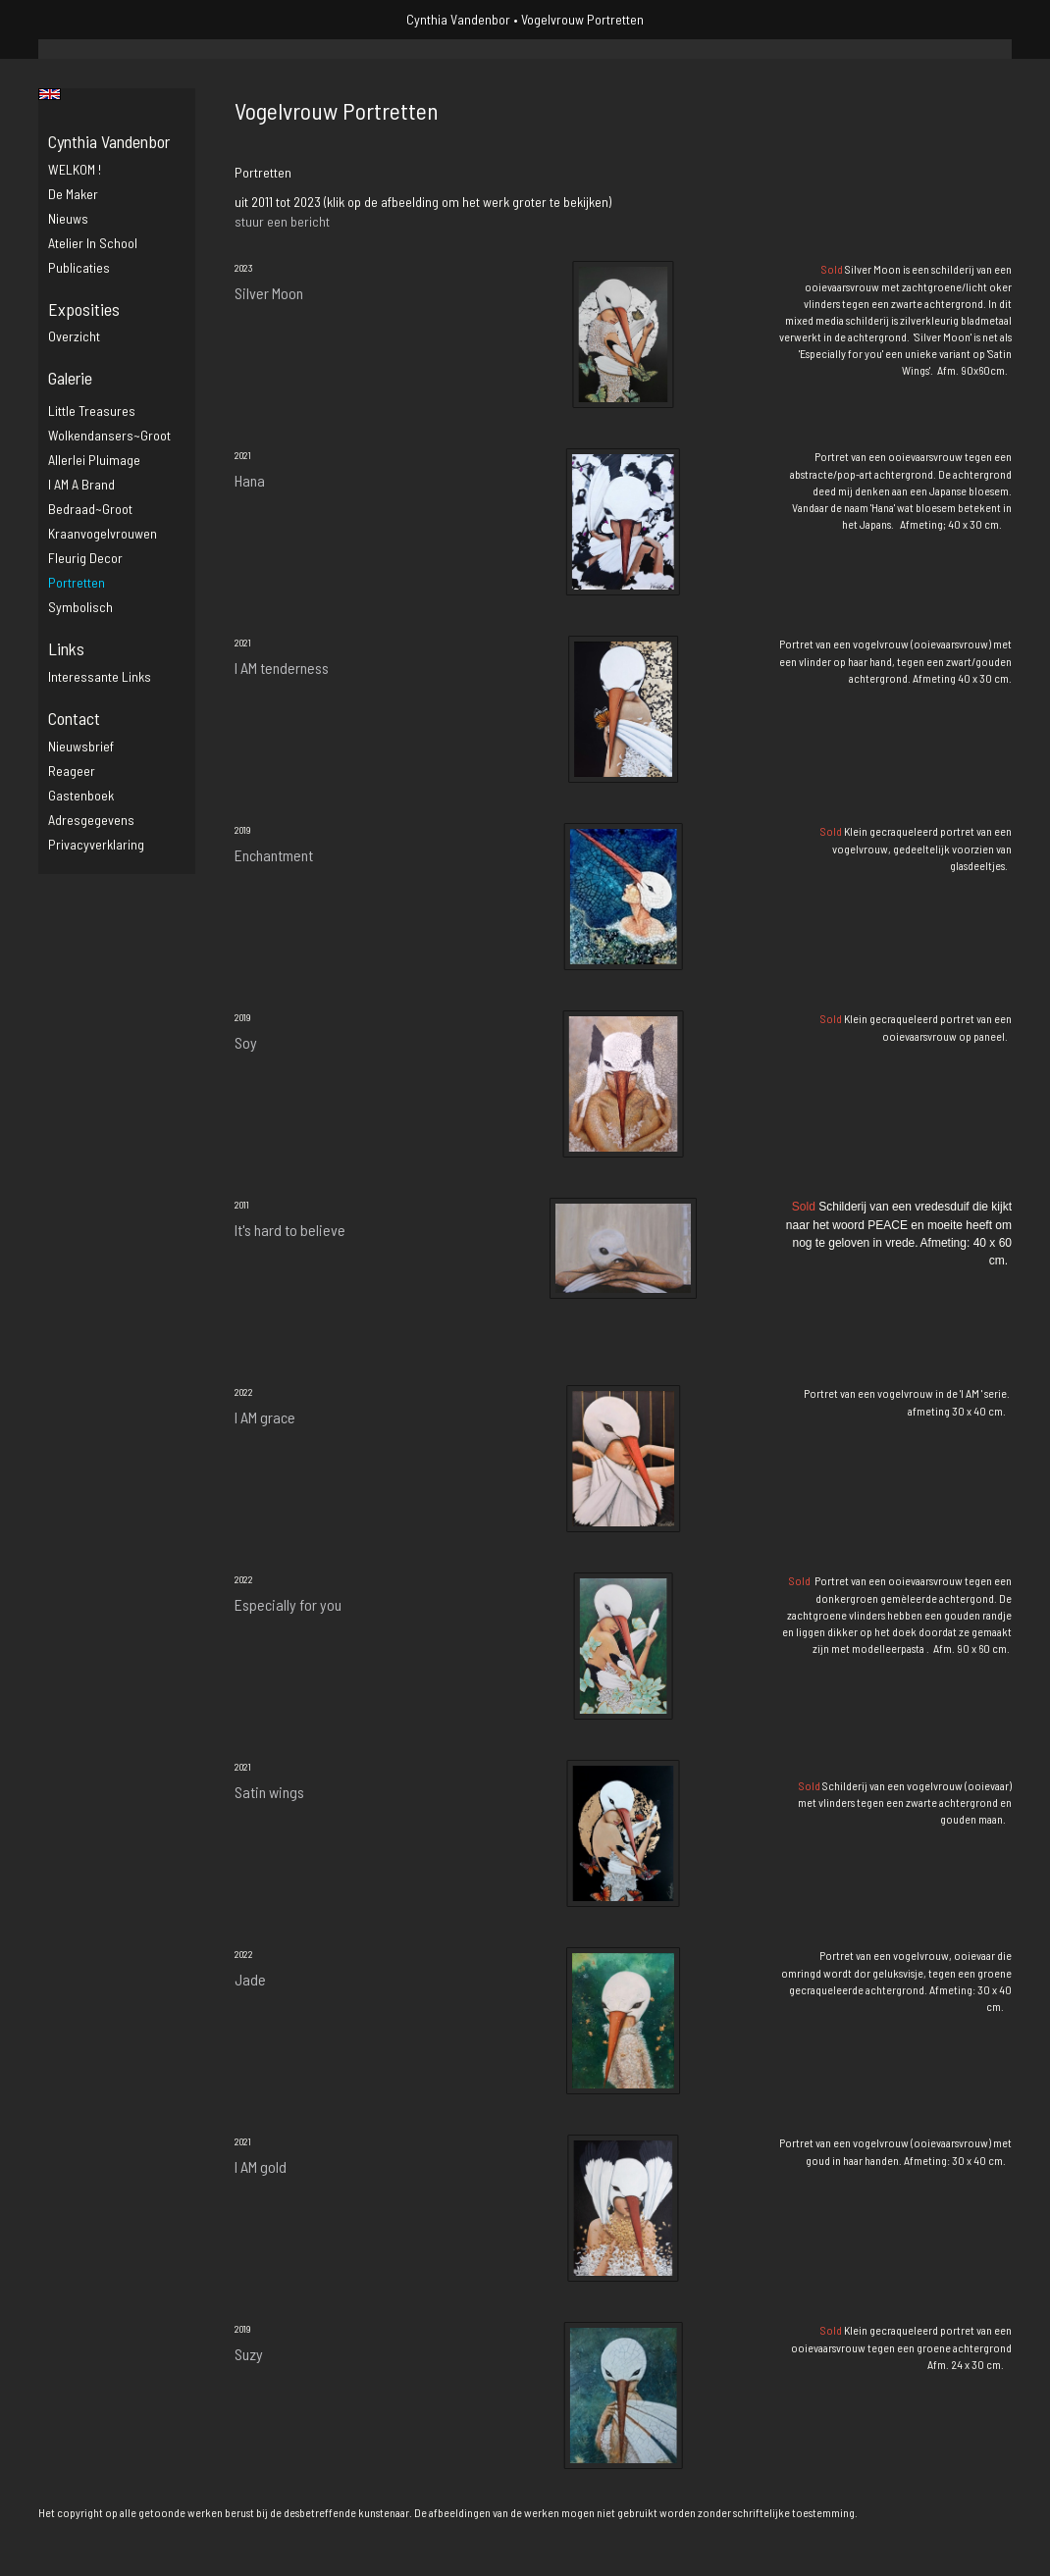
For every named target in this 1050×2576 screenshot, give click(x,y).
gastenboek (81, 795)
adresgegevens (91, 819)
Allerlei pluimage (94, 459)
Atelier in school (92, 242)
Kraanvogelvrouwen (102, 533)
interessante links (99, 676)
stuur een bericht (282, 221)
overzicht (74, 336)
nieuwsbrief (81, 746)
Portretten (76, 582)
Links (66, 648)
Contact (74, 718)
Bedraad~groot (90, 508)
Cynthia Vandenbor (458, 19)
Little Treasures (91, 410)
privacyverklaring (96, 844)
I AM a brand (81, 484)
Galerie (70, 377)
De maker (73, 193)
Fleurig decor (85, 557)
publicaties (79, 267)
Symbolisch (80, 606)
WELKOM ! (74, 169)
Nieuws (68, 218)
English (49, 94)
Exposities (84, 309)
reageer (71, 770)
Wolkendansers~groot (109, 435)
